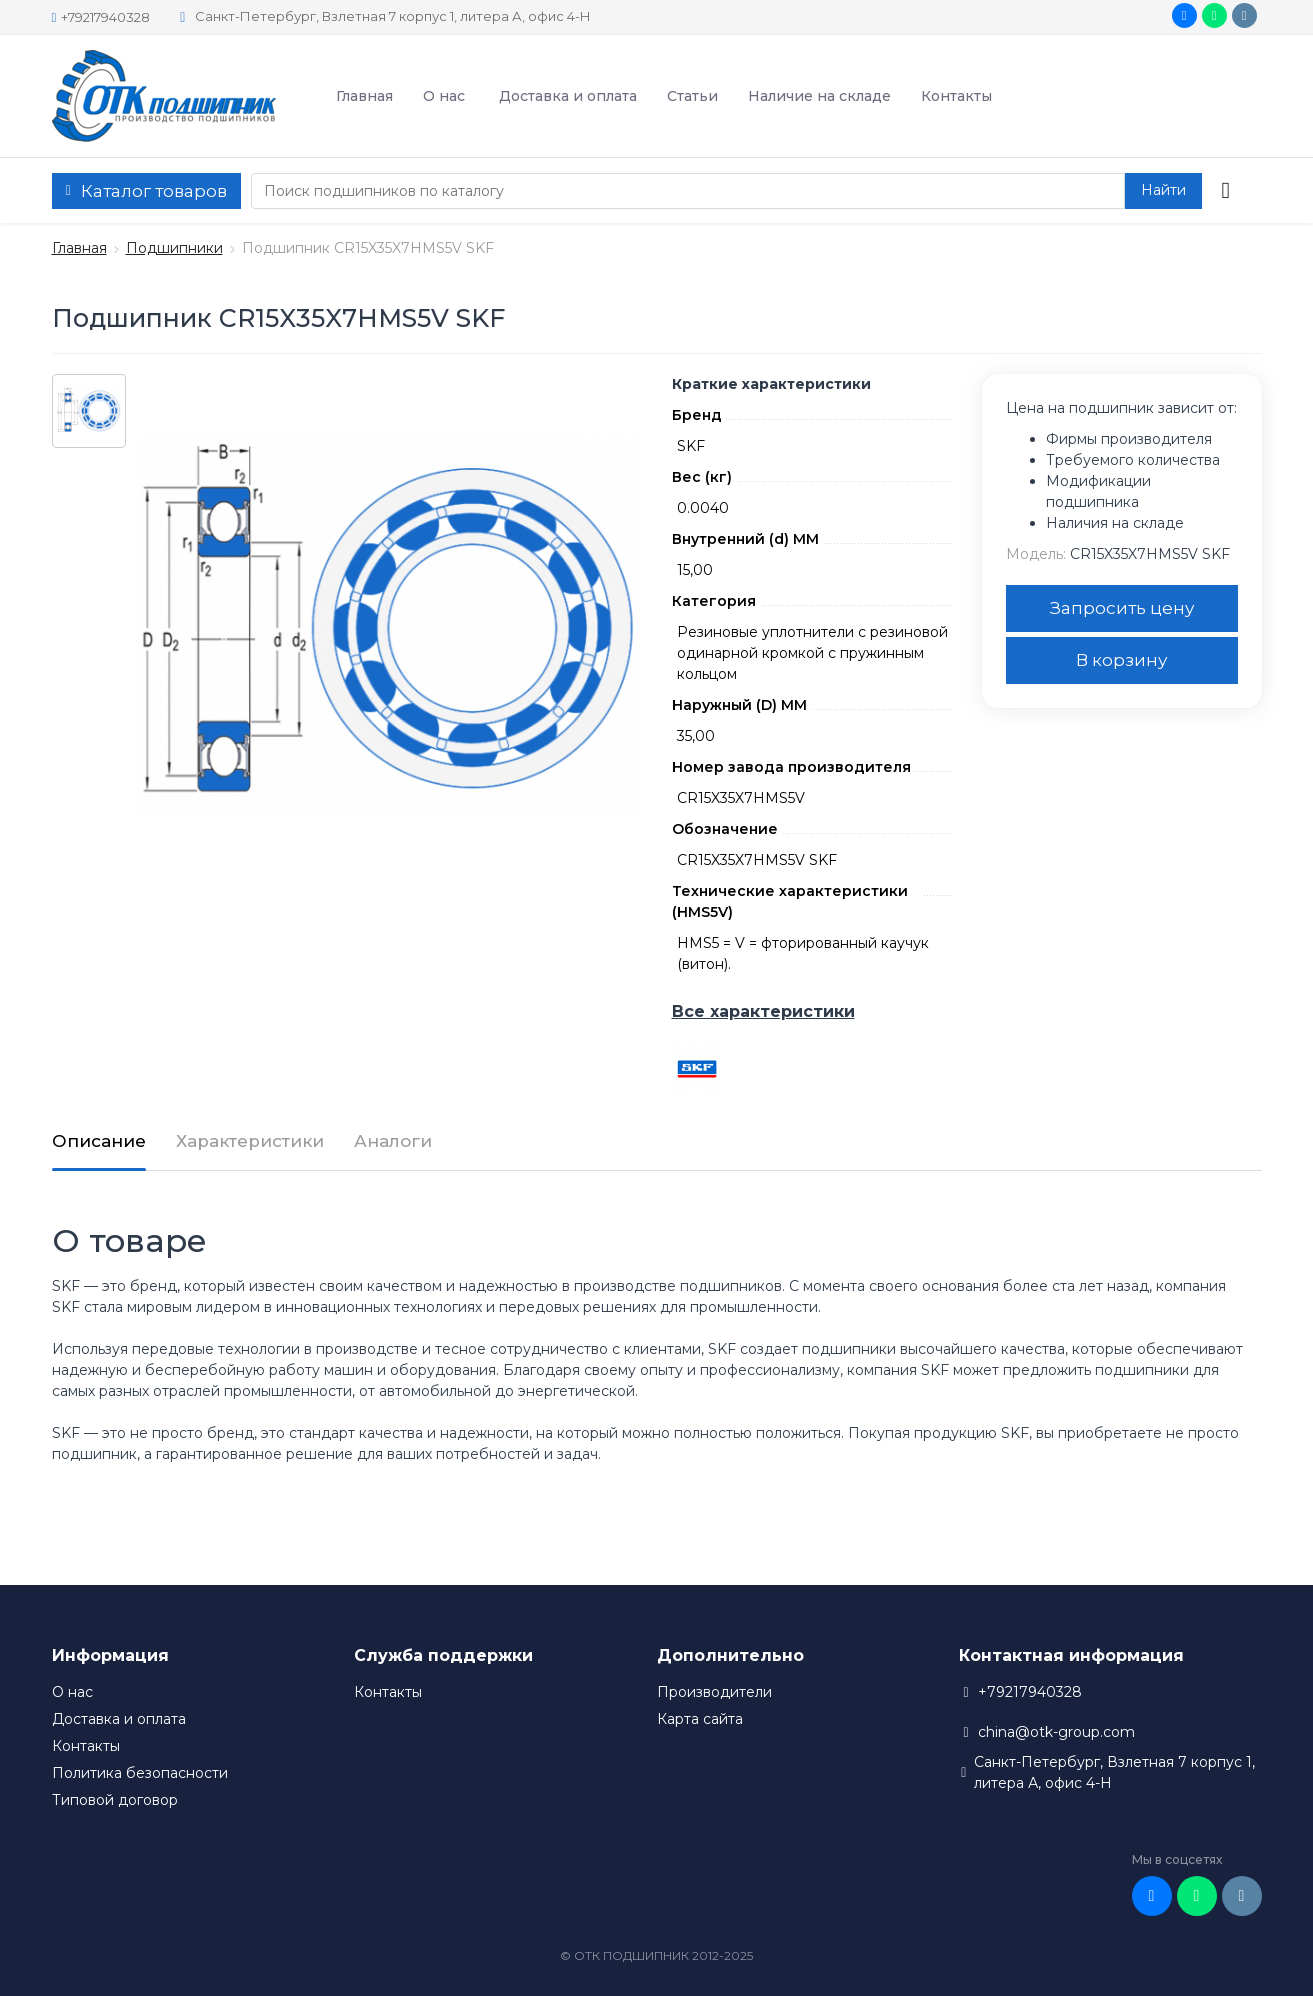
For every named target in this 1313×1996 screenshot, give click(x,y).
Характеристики (250, 1141)
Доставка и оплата (568, 96)
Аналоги (393, 1141)
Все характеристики (763, 1011)
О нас (444, 96)
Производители (714, 1692)
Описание (99, 1141)
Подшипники (174, 248)
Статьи (692, 96)
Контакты (956, 96)
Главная (364, 96)
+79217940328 (101, 17)
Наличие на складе (819, 96)
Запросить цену (1122, 608)
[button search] (1163, 191)
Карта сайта (700, 1719)
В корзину (1121, 660)
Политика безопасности (140, 1773)
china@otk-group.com (1056, 1732)
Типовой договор (115, 1800)
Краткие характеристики (771, 384)
